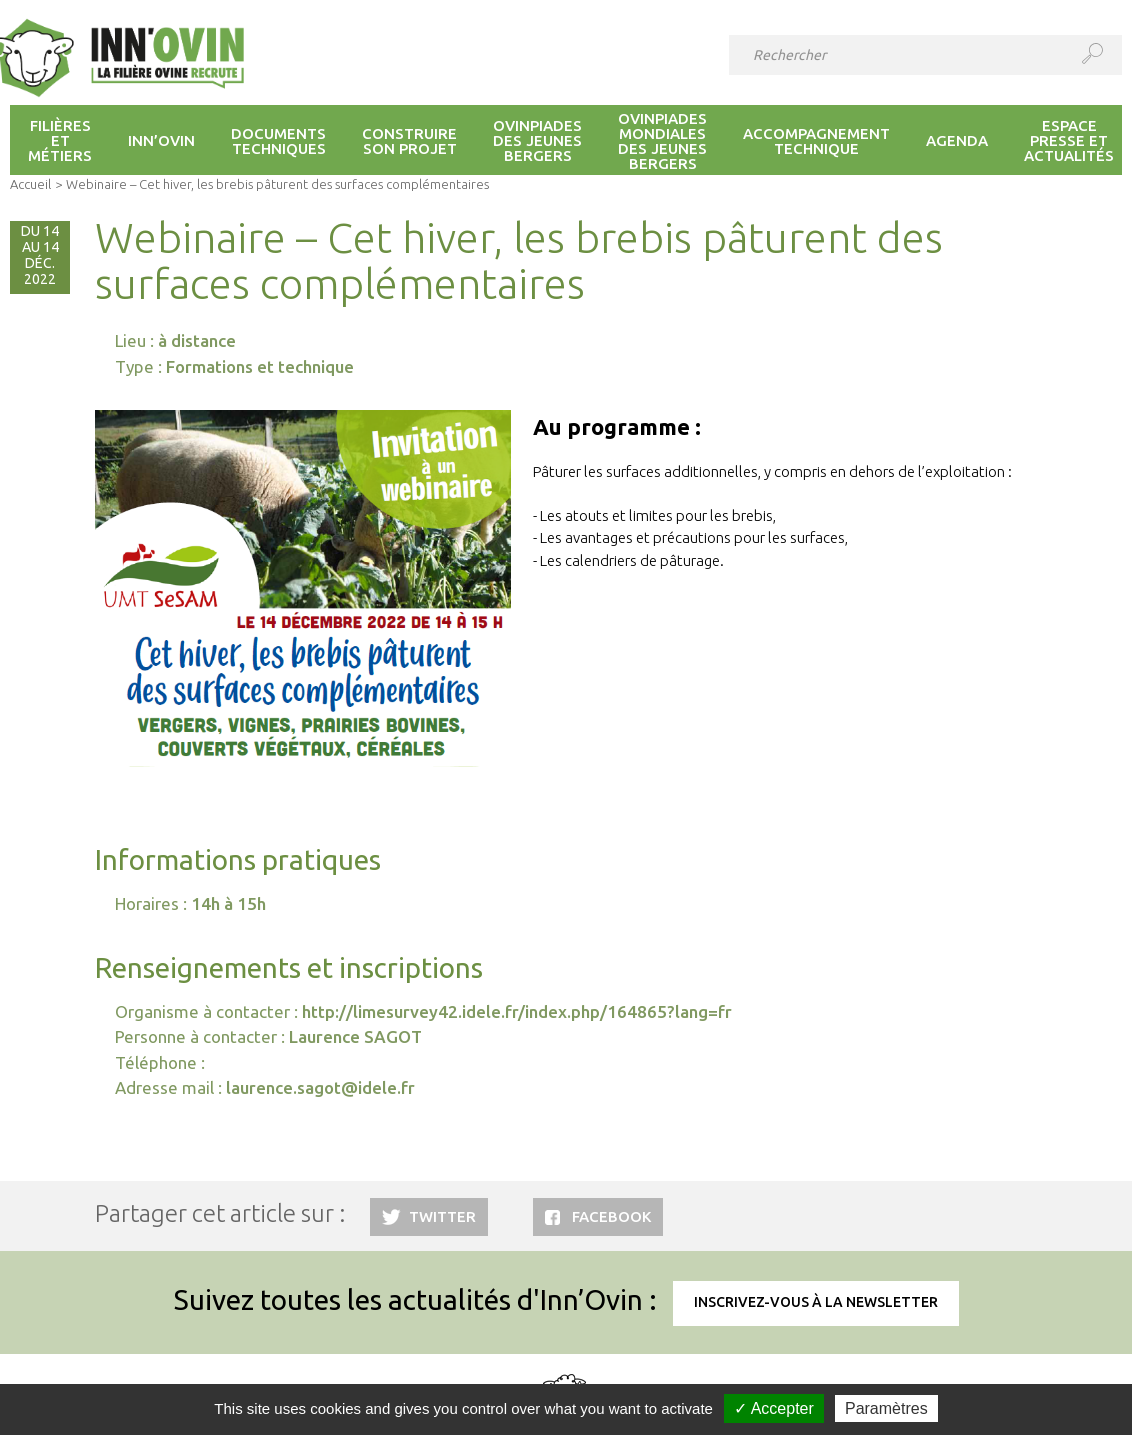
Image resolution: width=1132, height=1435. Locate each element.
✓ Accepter (774, 1408)
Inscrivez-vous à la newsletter (816, 1302)
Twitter (442, 1216)
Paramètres (886, 1408)
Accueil (30, 184)
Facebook (611, 1216)
